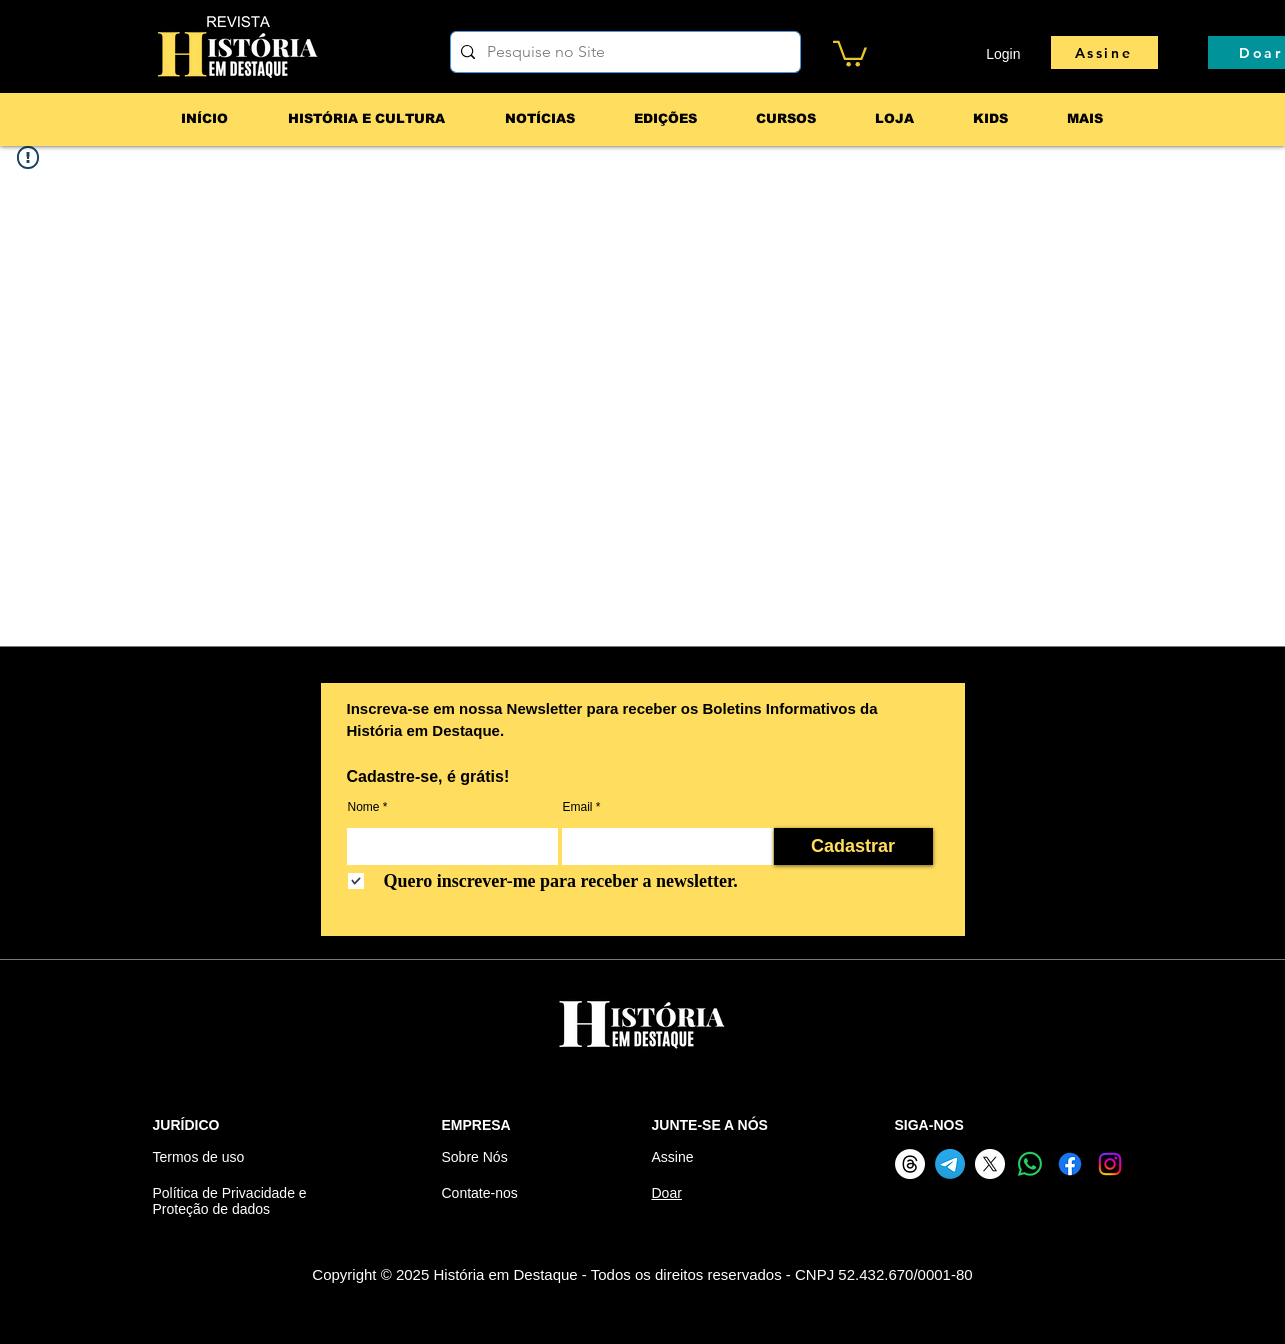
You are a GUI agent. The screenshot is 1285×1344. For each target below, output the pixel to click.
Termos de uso (199, 1157)
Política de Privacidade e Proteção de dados (230, 1201)
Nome (364, 807)
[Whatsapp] (1030, 1164)
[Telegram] (950, 1164)
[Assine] (1104, 52)
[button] (850, 52)
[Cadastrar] (853, 846)
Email (578, 807)
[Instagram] (1110, 1164)
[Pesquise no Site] (622, 52)
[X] (990, 1164)
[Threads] (910, 1164)
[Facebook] (1070, 1164)
